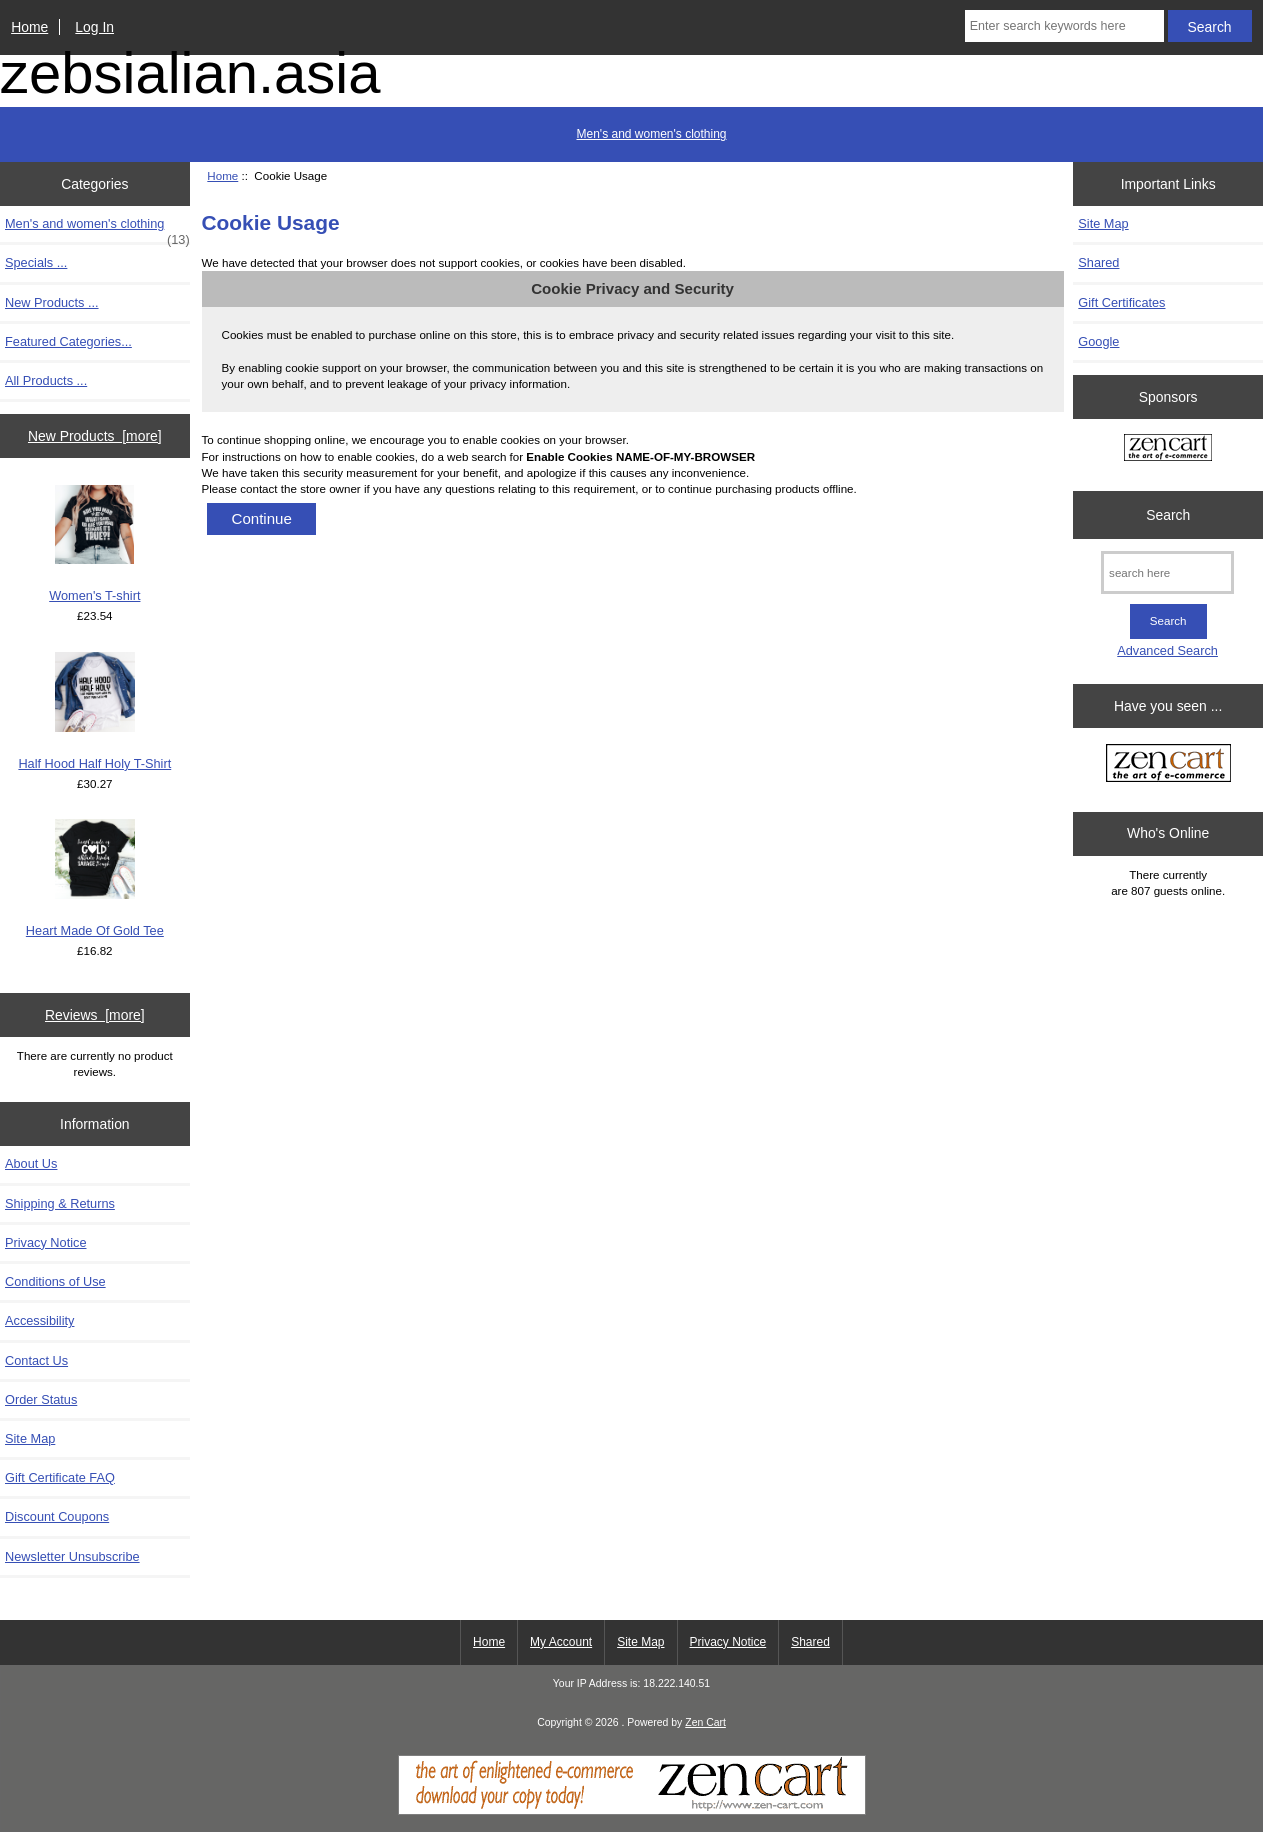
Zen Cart (705, 1722)
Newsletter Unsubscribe (72, 1556)
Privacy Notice (45, 1242)
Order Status (41, 1399)
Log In (94, 27)
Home (29, 27)
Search (1168, 515)
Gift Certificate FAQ (60, 1477)
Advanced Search (1167, 650)
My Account (561, 1642)
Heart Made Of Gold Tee (95, 878)
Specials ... (36, 262)
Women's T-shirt (94, 544)
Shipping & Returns (60, 1203)
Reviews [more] (95, 1015)
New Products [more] (95, 436)
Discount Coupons (57, 1516)
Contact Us (36, 1360)
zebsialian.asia (190, 73)
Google (1098, 341)
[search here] (1167, 572)
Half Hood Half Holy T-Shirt (94, 711)
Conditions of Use (55, 1281)
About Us (31, 1163)
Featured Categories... (68, 341)
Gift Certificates (1121, 302)
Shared (1098, 262)
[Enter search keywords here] (1064, 26)
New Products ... (52, 302)
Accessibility (39, 1320)
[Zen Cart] (632, 1810)
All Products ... (46, 380)
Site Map (30, 1438)
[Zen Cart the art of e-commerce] (1168, 449)
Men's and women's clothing (652, 134)
